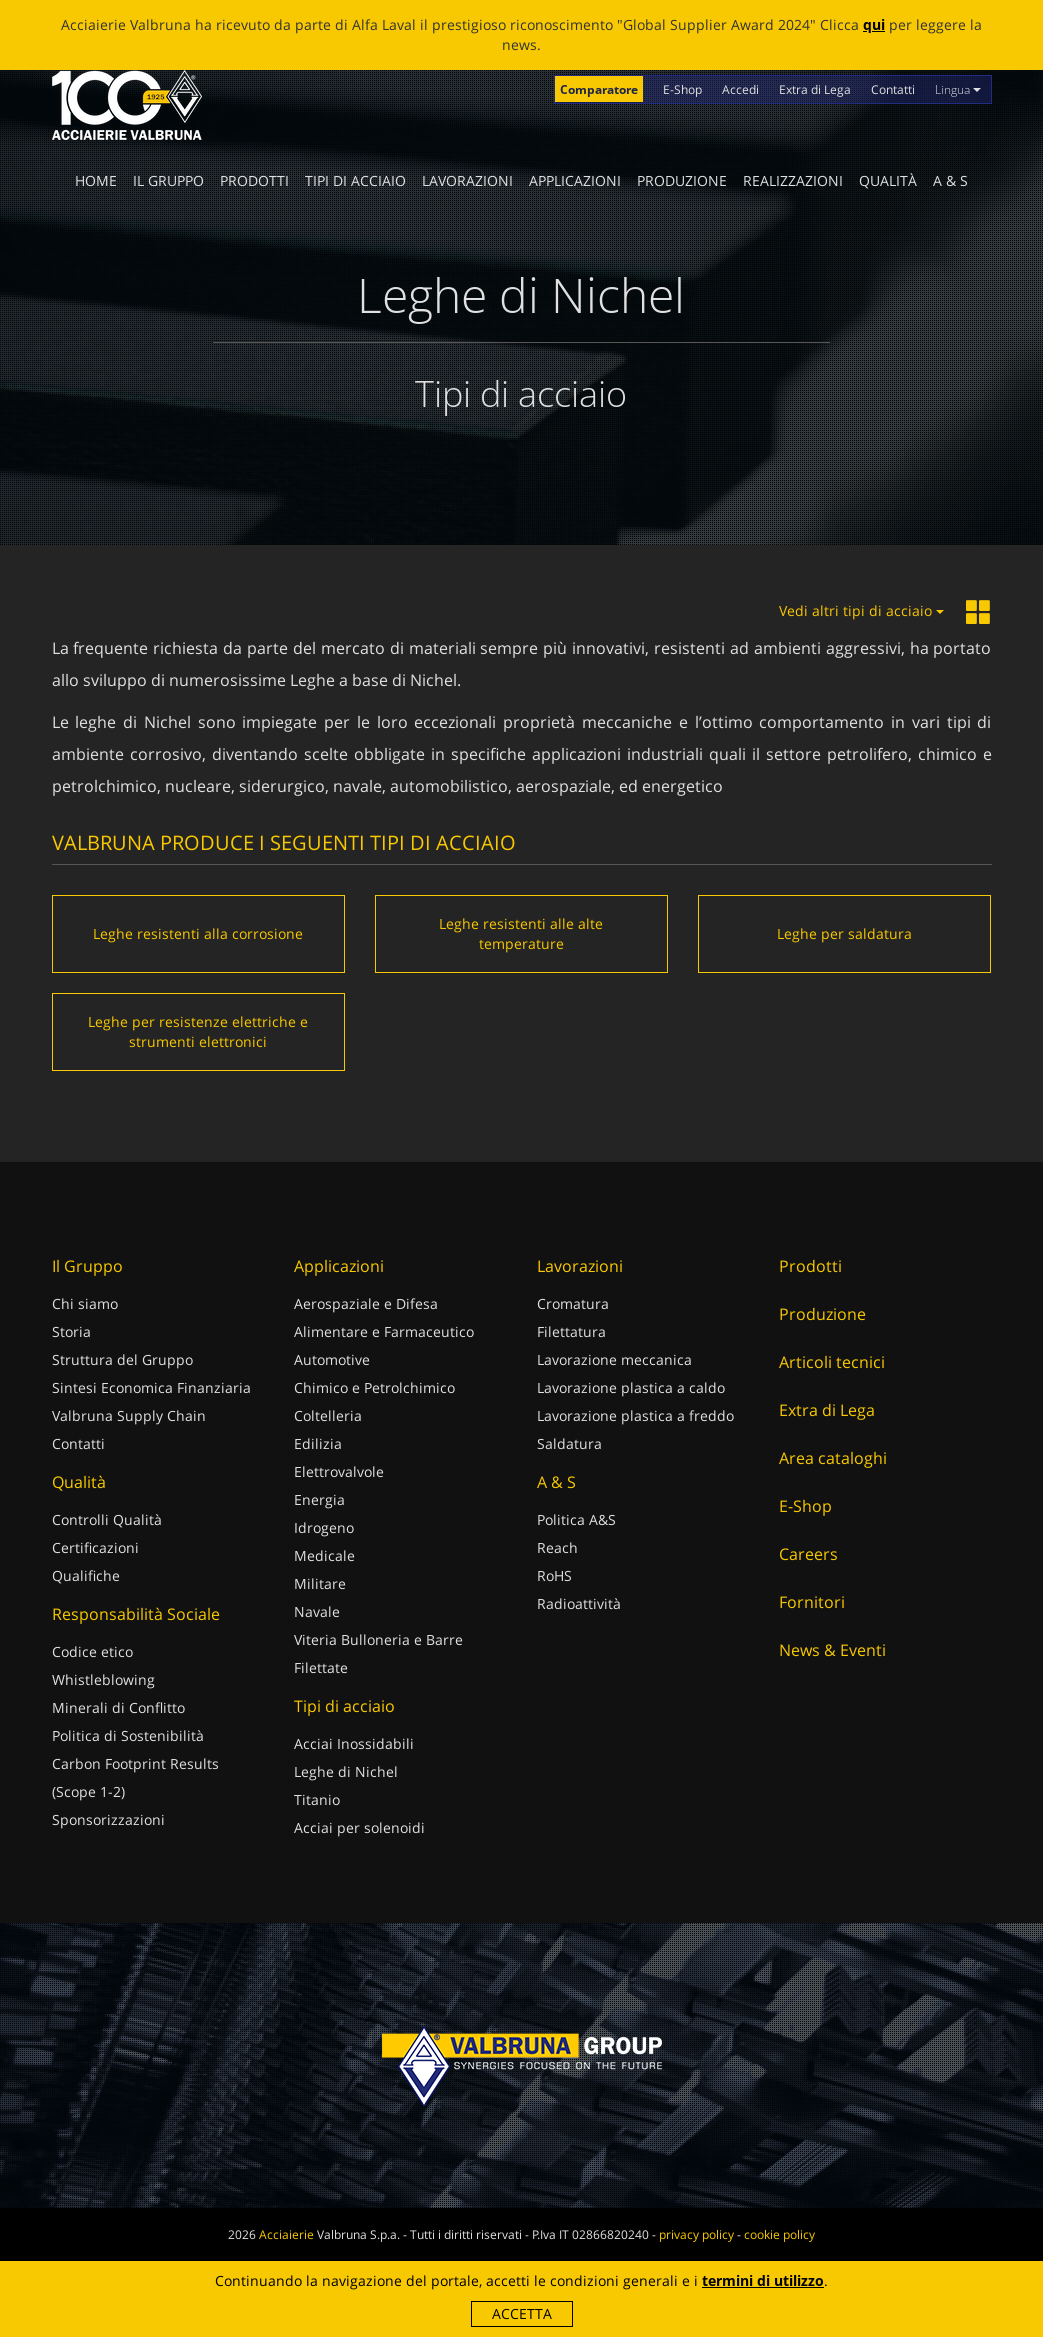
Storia (71, 1331)
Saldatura (569, 1443)
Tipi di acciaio (355, 180)
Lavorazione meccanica (614, 1359)
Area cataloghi (833, 1458)
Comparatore (599, 89)
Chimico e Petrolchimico (374, 1387)
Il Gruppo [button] (168, 180)
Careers (808, 1554)
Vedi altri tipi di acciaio (861, 610)
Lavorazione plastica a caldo (631, 1387)
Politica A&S (576, 1519)
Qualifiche (86, 1575)
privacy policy (696, 2234)
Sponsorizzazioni (108, 1819)
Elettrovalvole (339, 1471)
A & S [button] (950, 180)
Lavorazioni (467, 180)
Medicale (324, 1555)
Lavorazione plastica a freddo (635, 1415)
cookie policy (779, 2234)
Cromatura (573, 1303)
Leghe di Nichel (346, 1771)
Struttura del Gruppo (122, 1359)
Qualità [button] (888, 180)
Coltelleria (328, 1415)
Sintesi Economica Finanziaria (151, 1387)
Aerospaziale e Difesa (366, 1303)
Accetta (522, 2313)
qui (874, 24)
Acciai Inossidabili (354, 1743)
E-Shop (682, 89)
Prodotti (254, 180)
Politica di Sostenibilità (128, 1735)
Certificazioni (95, 1547)
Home (96, 180)
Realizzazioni (793, 180)
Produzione (682, 180)
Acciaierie (286, 2234)
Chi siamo (85, 1303)
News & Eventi (832, 1650)
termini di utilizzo (763, 2280)
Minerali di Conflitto (118, 1707)
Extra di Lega (815, 89)
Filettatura (571, 1331)
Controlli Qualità (107, 1519)
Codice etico (92, 1651)
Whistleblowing (103, 1679)
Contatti (893, 89)
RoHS (554, 1575)
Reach (557, 1547)
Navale (317, 1611)
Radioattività (579, 1603)
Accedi (740, 89)
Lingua (958, 89)
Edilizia (318, 1443)
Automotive (332, 1359)
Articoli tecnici (832, 1362)
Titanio (317, 1799)
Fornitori (812, 1602)
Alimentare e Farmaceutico (384, 1331)
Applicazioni (575, 180)
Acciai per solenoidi (359, 1827)
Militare (320, 1583)
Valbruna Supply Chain (129, 1415)
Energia (319, 1499)
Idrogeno (324, 1527)
